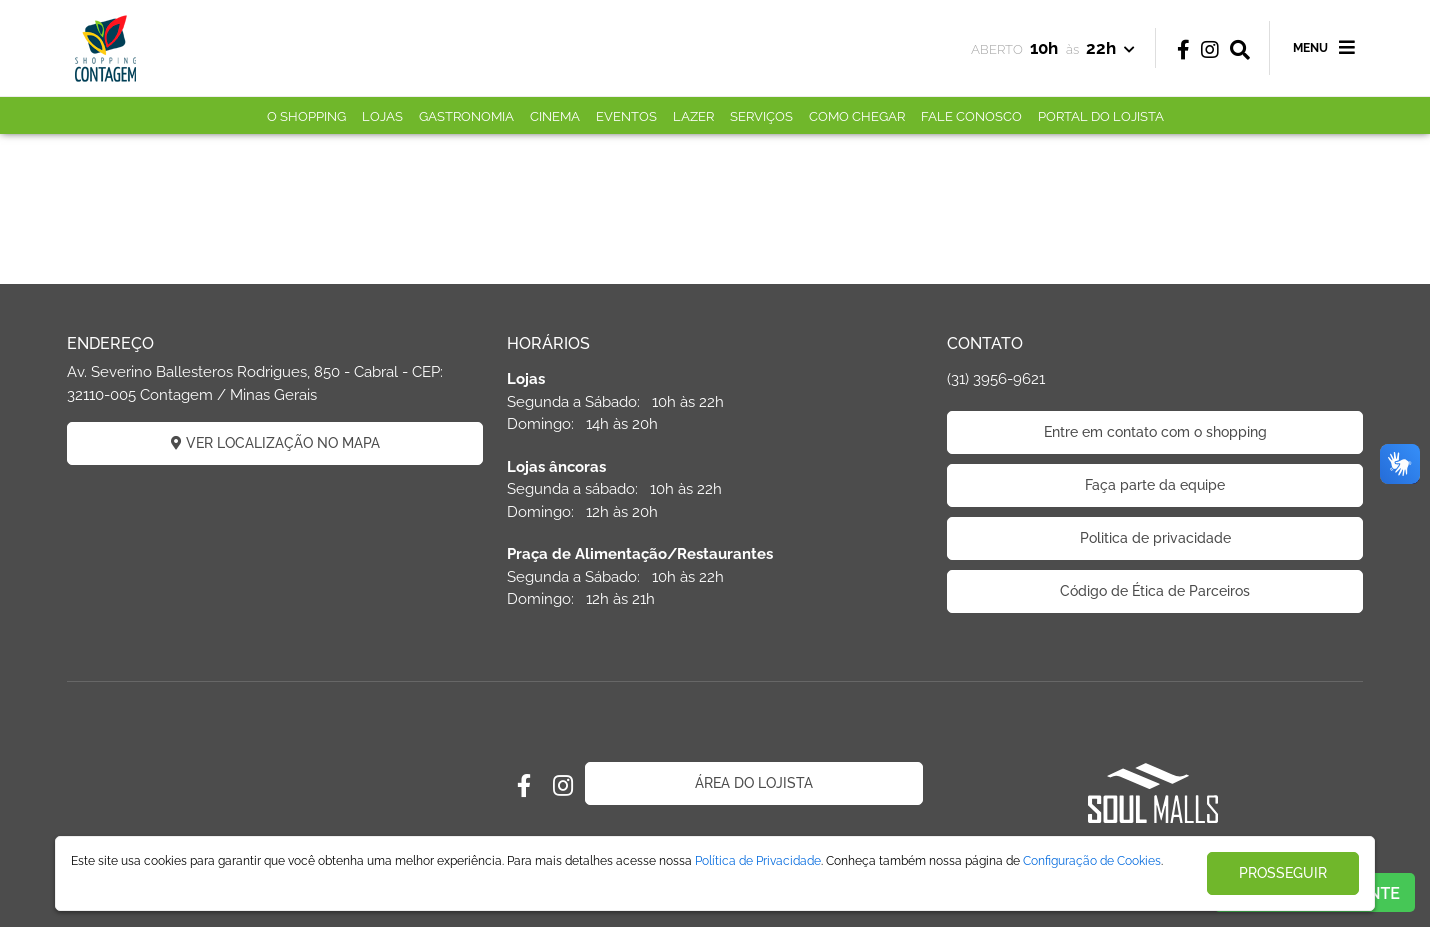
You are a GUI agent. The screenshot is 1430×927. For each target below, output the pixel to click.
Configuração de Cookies (1092, 861)
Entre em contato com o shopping (1155, 432)
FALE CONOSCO (971, 116)
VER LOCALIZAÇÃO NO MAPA (275, 443)
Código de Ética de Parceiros (1155, 591)
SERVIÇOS (761, 116)
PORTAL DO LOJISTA (1101, 116)
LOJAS (382, 116)
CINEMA (555, 116)
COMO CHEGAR (857, 116)
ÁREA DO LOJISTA (754, 783)
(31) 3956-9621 (996, 379)
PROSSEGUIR (1283, 873)
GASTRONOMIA (466, 116)
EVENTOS (626, 116)
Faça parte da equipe (1155, 485)
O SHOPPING (306, 116)
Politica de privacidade (1155, 538)
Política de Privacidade (758, 861)
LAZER (693, 116)
